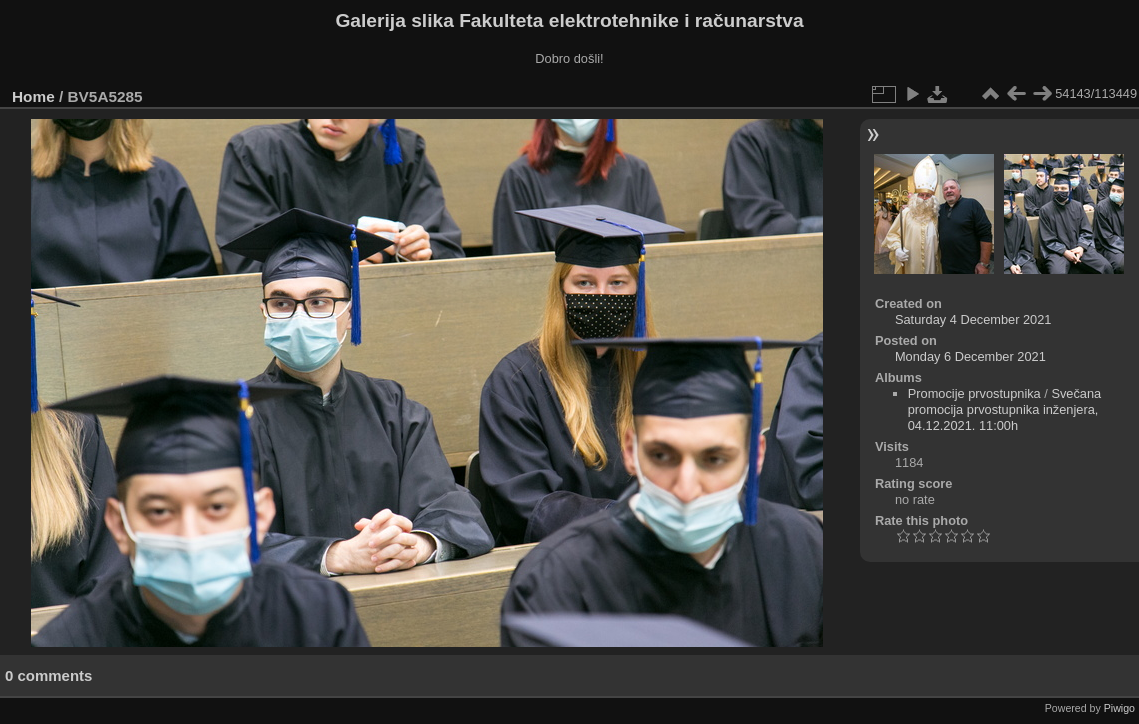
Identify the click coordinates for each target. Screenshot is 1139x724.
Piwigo (1119, 708)
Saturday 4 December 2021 (973, 319)
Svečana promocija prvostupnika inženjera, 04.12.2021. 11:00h (1005, 409)
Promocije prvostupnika (974, 393)
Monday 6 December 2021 (970, 356)
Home (33, 96)
